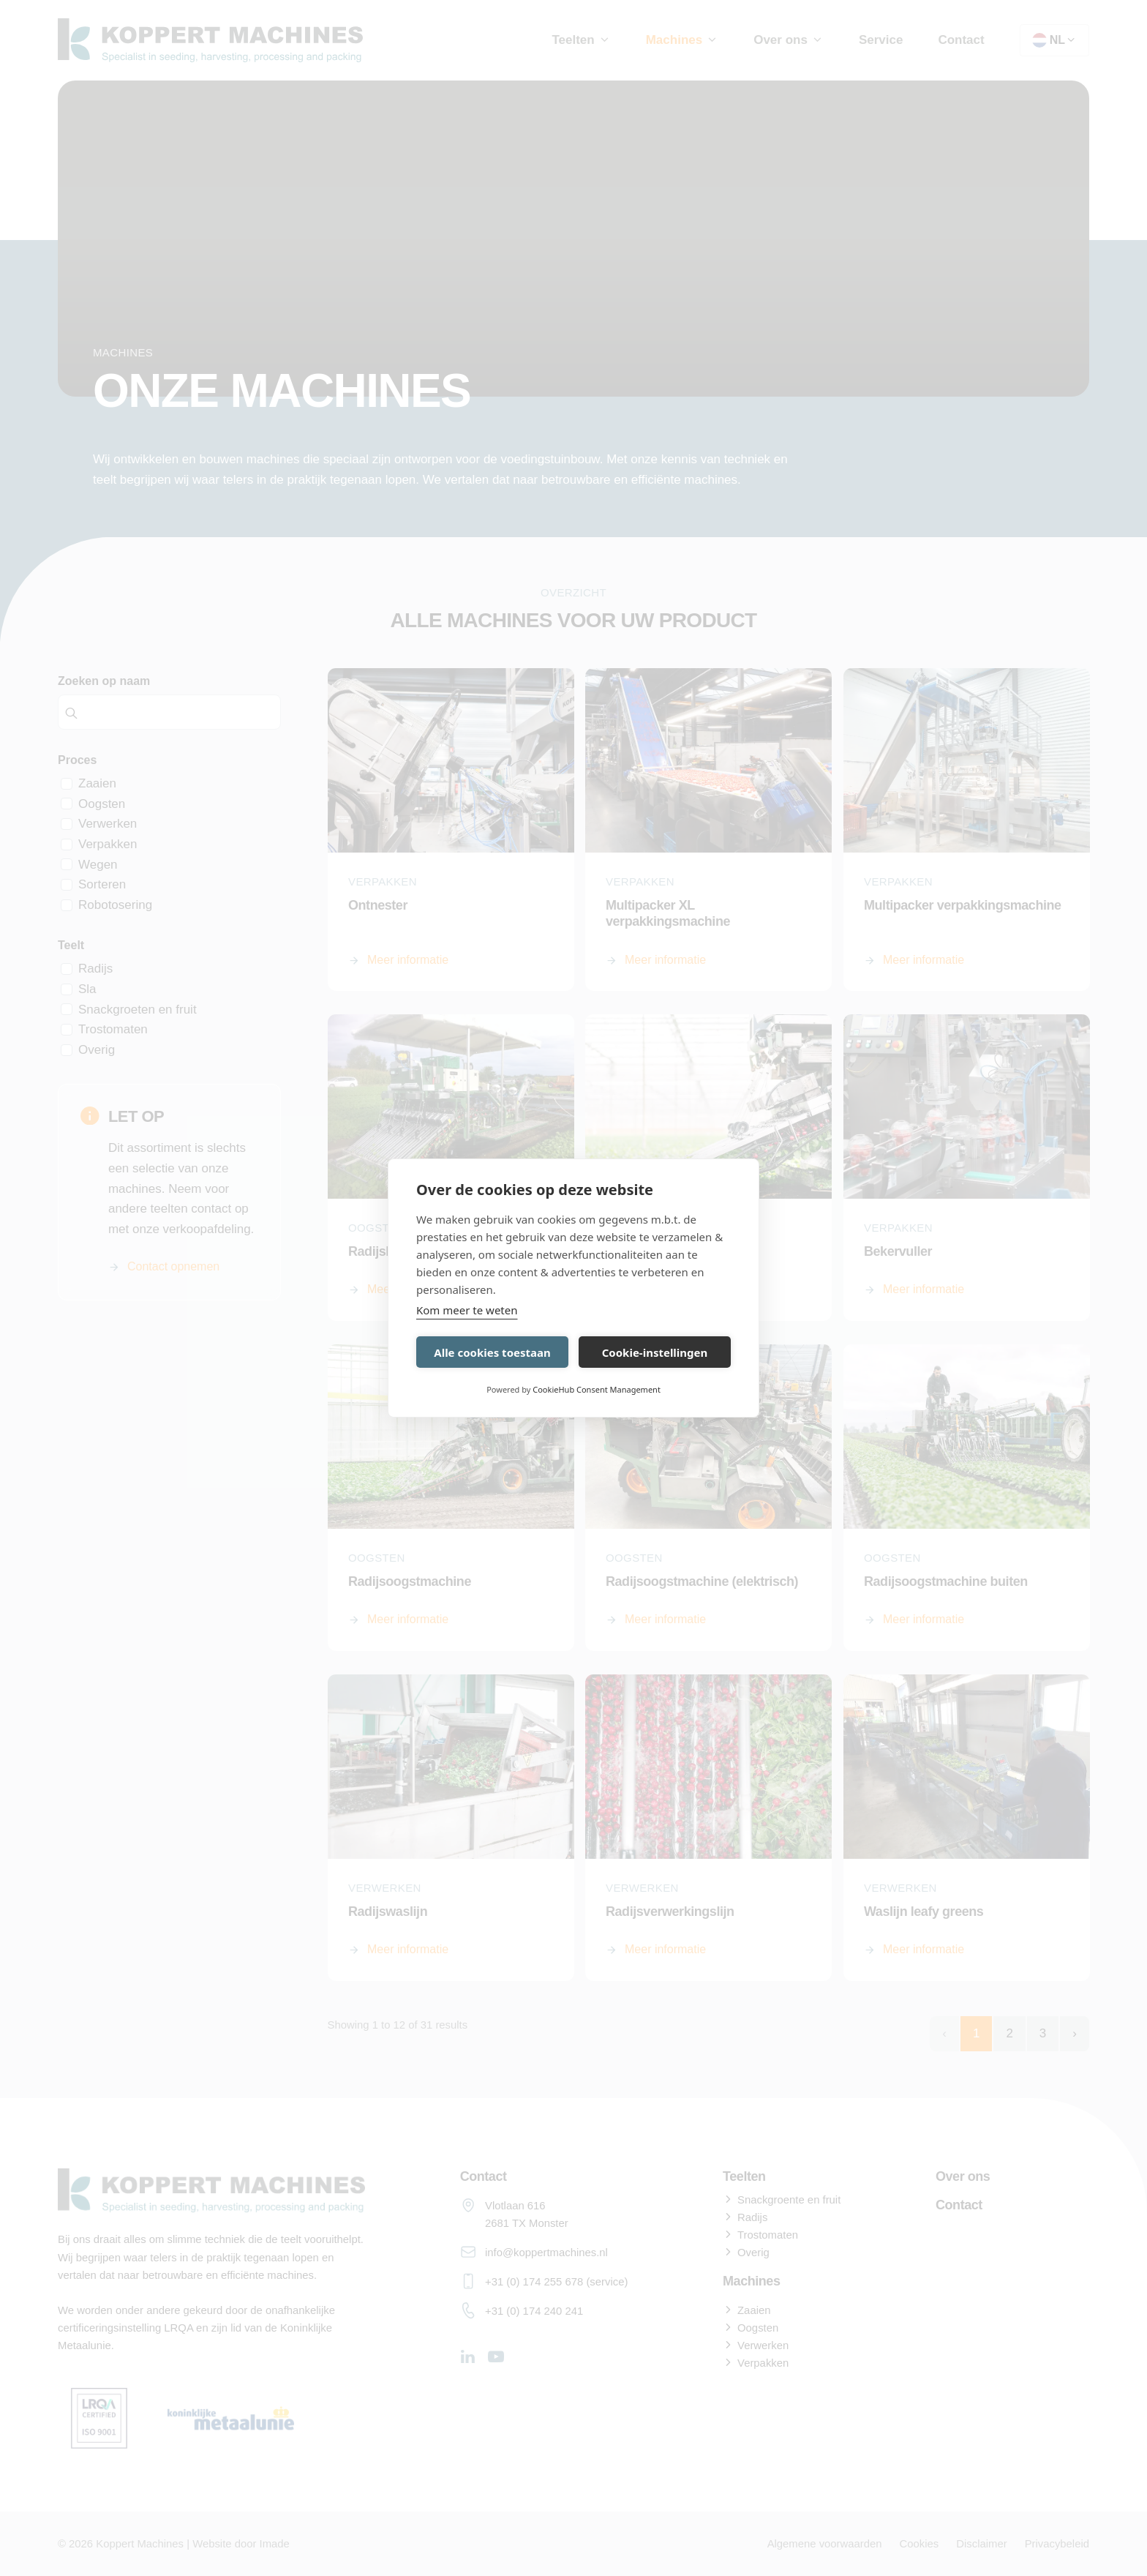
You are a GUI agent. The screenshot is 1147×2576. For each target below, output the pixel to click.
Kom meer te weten (467, 1310)
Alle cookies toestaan (492, 1352)
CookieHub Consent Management (597, 1389)
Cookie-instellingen (655, 1352)
